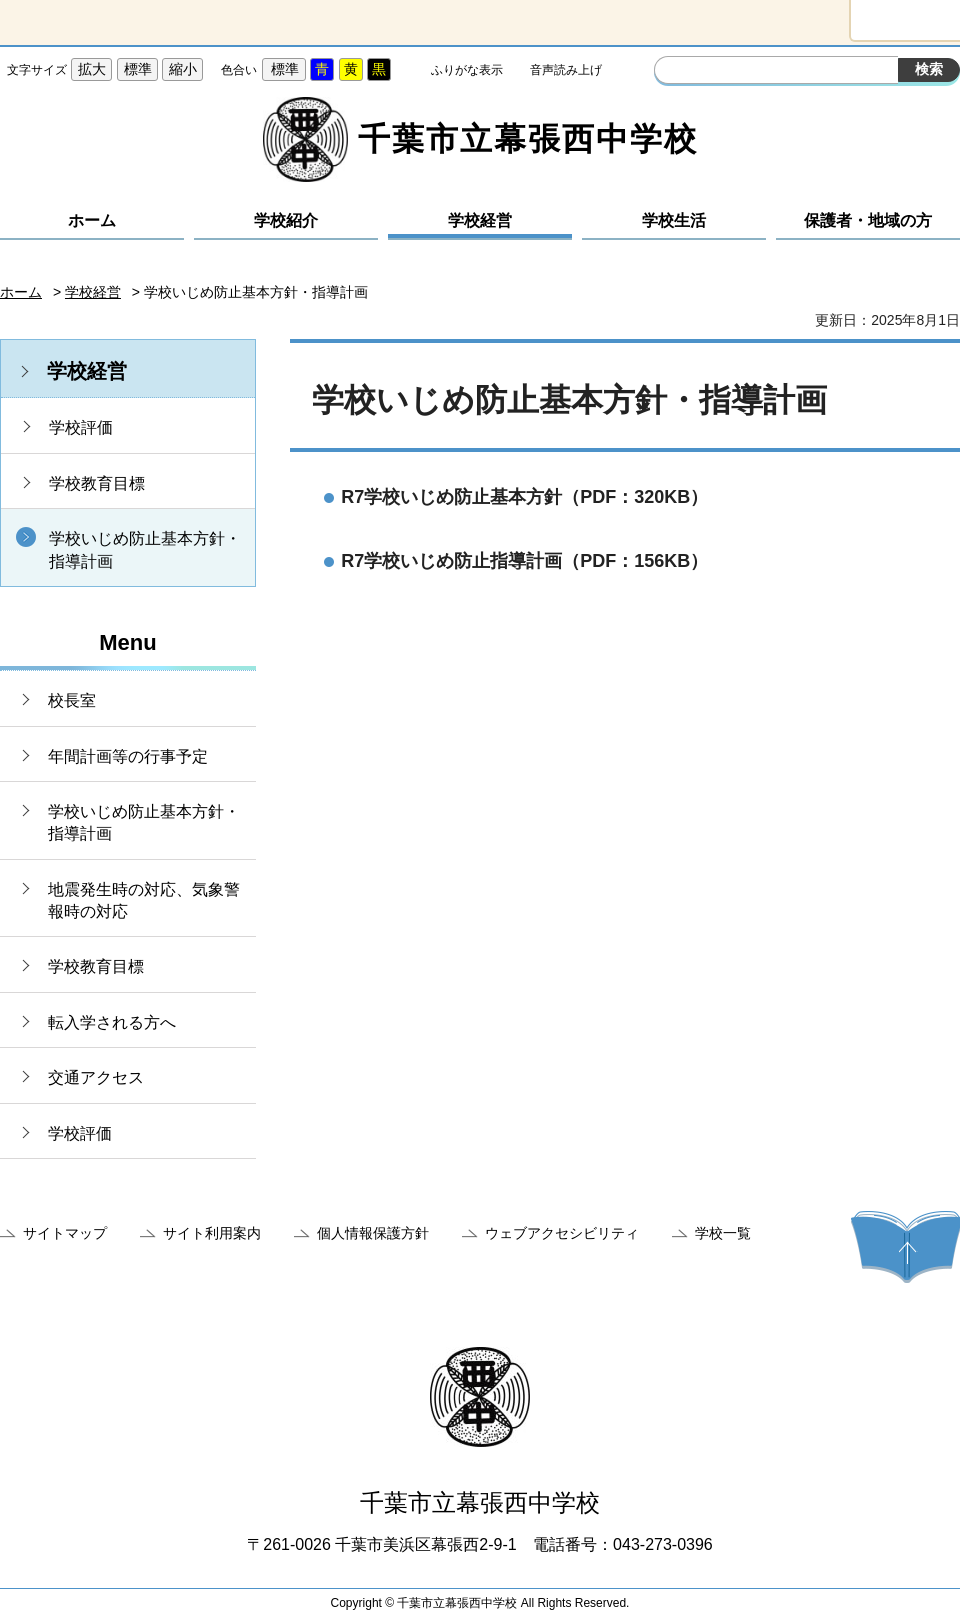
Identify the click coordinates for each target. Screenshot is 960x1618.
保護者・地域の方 (868, 220)
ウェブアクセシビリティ (562, 1233)
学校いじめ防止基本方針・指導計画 (145, 549)
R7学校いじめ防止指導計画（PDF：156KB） (524, 561)
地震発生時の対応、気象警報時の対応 (144, 900)
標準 (138, 69)
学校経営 (480, 220)
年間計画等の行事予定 (128, 756)
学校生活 (674, 220)
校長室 (72, 700)
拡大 (92, 69)
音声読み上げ (566, 70)
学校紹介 (286, 220)
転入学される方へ (112, 1022)
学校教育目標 (97, 483)
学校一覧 (723, 1233)
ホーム (92, 220)
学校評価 (81, 427)
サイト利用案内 (212, 1233)
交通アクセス (96, 1077)
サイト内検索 (672, 72)
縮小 (183, 69)
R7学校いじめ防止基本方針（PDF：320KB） (524, 497)
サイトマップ (65, 1233)
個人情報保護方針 (373, 1233)
